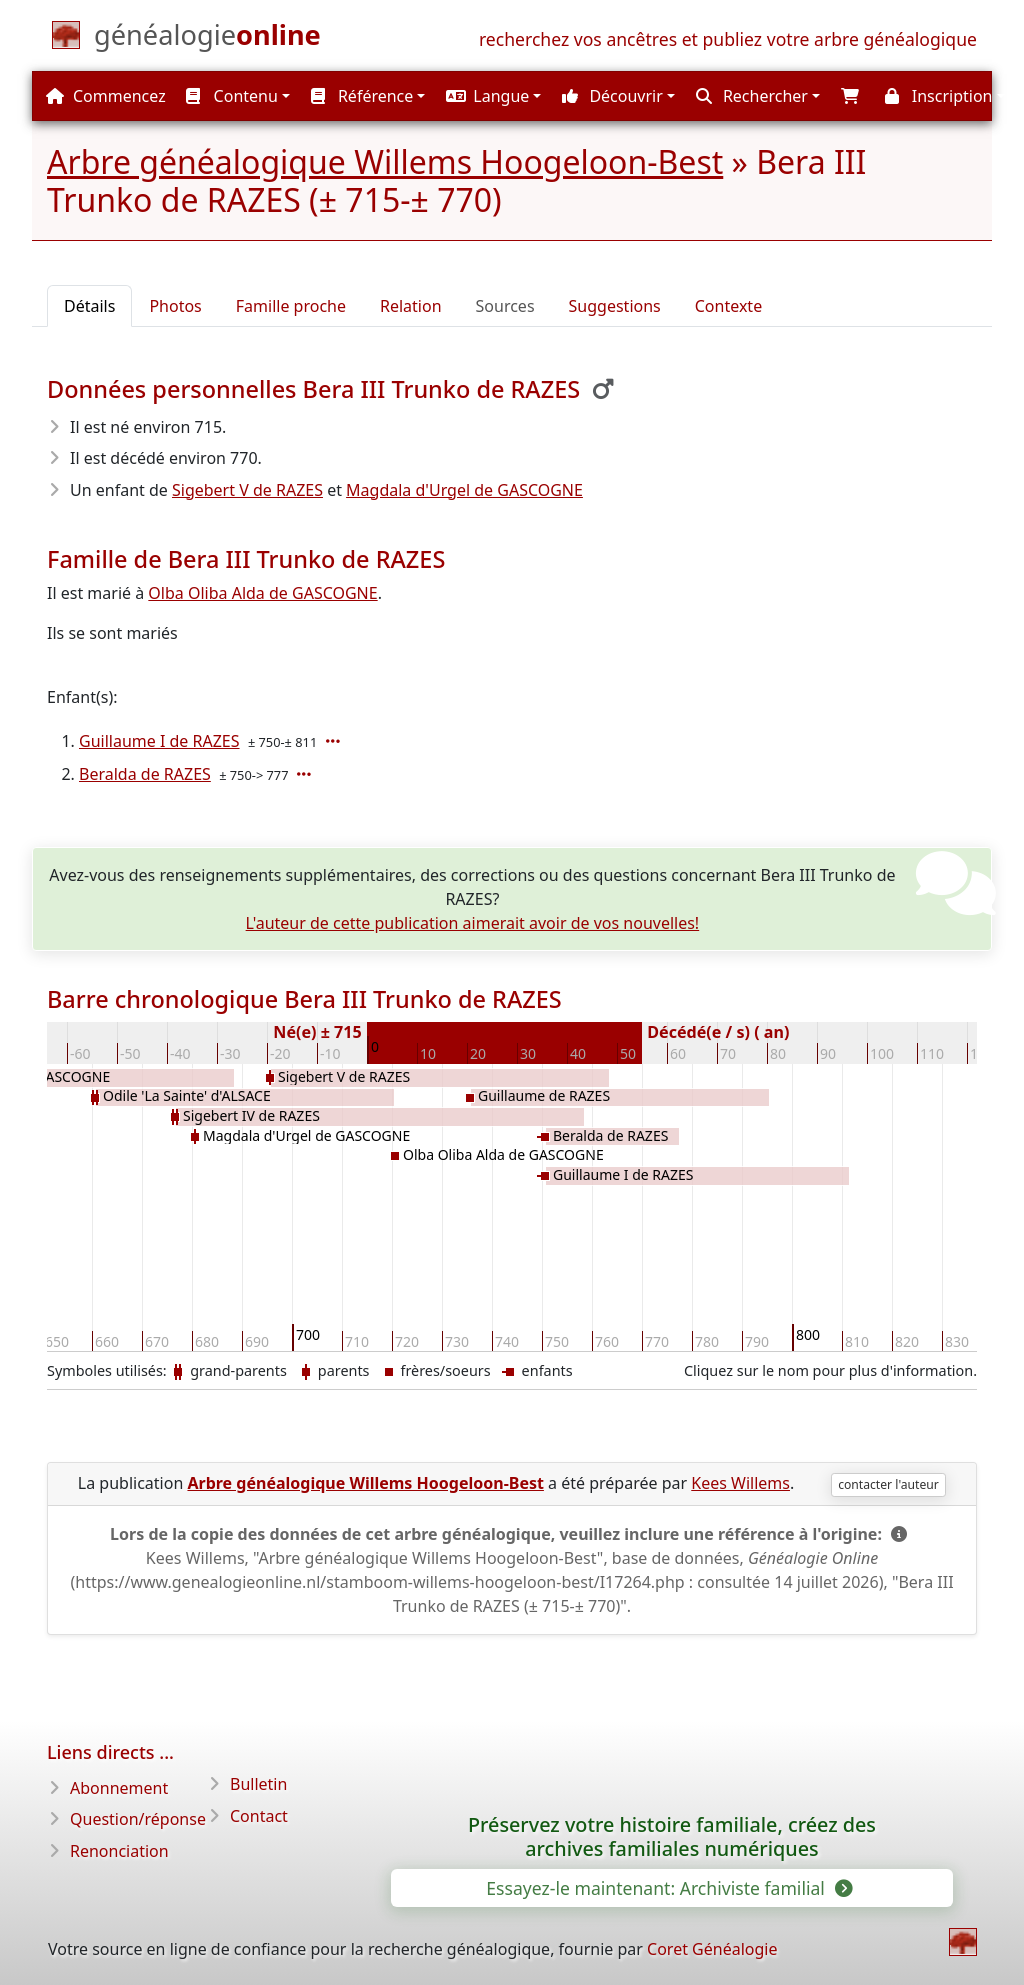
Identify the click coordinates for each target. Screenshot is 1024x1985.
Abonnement (119, 1788)
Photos (175, 306)
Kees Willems (740, 1483)
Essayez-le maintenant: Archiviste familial (667, 1888)
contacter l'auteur (888, 1484)
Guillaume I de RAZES (159, 741)
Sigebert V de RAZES (247, 490)
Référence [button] (362, 96)
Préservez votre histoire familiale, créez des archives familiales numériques (672, 1837)
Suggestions (615, 306)
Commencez (106, 96)
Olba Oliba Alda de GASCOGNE (262, 593)
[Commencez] (207, 39)
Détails (89, 306)
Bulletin (258, 1784)
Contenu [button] (231, 96)
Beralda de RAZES (145, 774)
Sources (505, 306)
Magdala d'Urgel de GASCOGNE (464, 490)
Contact (259, 1816)
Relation (411, 306)
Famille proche (291, 306)
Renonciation (119, 1851)
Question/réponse (138, 1819)
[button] (491, 96)
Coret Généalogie (712, 1949)
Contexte (728, 306)
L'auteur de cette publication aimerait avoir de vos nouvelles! (473, 923)
